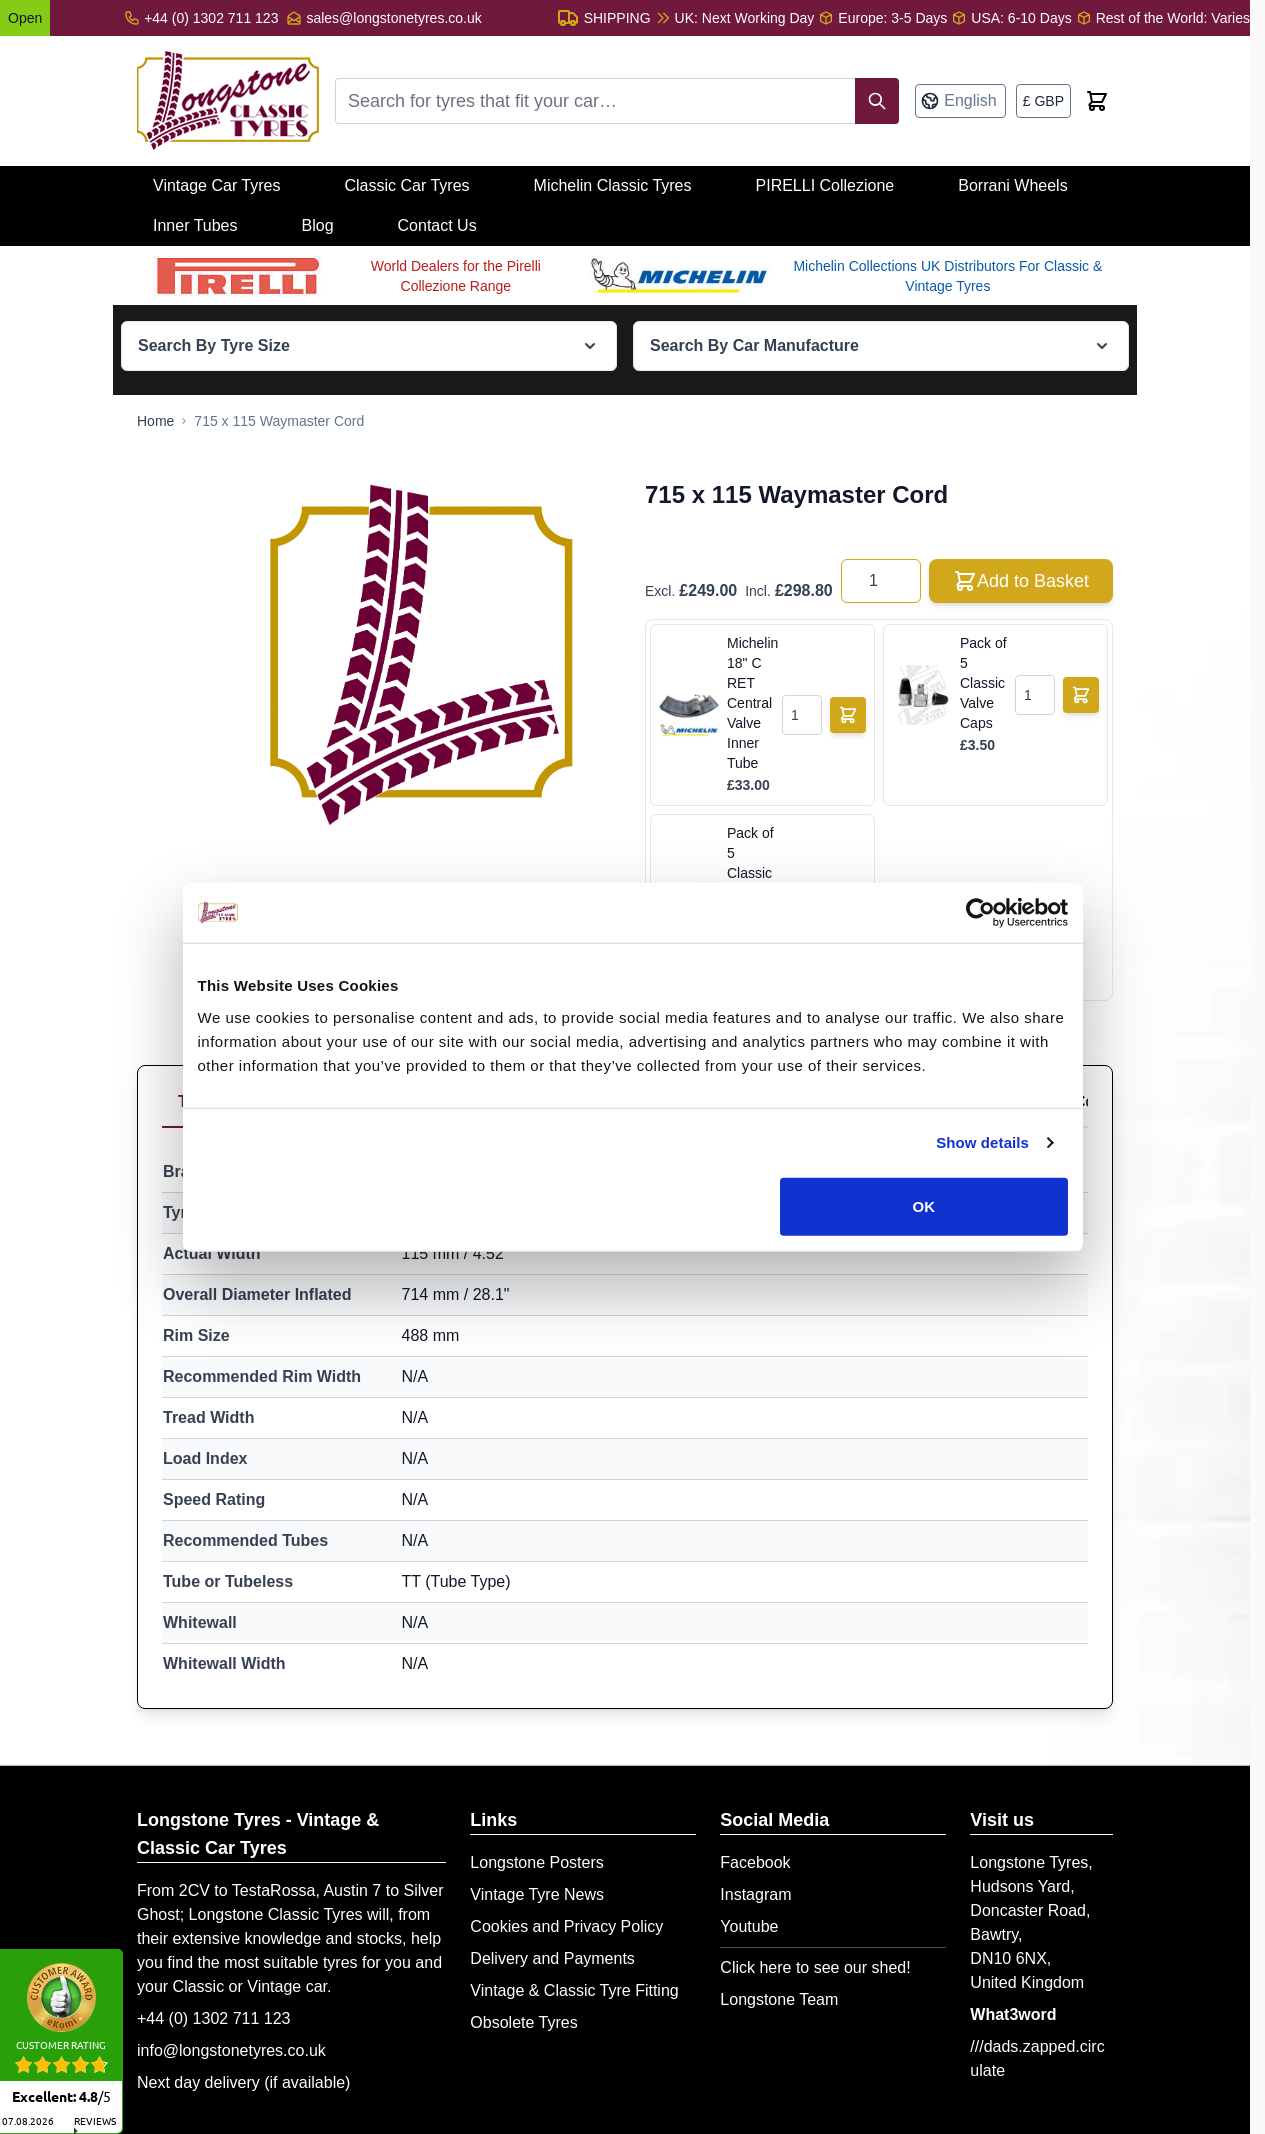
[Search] (877, 101)
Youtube (749, 1926)
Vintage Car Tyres (216, 185)
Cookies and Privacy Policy (566, 1926)
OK (924, 1211)
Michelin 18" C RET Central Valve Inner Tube (750, 703)
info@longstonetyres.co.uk (231, 2050)
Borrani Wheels (1012, 185)
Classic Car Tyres (406, 185)
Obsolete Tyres (523, 2022)
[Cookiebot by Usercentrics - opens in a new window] (981, 919)
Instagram (755, 1894)
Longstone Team (779, 1999)
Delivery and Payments (552, 1958)
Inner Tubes (195, 225)
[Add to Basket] (848, 715)
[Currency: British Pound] (1043, 101)
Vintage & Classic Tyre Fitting (574, 1990)
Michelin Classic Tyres (613, 185)
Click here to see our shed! (815, 1967)
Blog (318, 225)
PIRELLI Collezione (825, 185)
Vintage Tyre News (537, 1894)
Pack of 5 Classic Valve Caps (983, 683)
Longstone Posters (536, 1862)
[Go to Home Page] (155, 421)
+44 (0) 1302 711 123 (213, 2018)
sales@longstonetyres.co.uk (393, 18)
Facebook (755, 1862)
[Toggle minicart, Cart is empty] (1097, 101)
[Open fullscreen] (424, 652)
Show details (983, 1148)
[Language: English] (960, 101)
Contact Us (437, 225)
